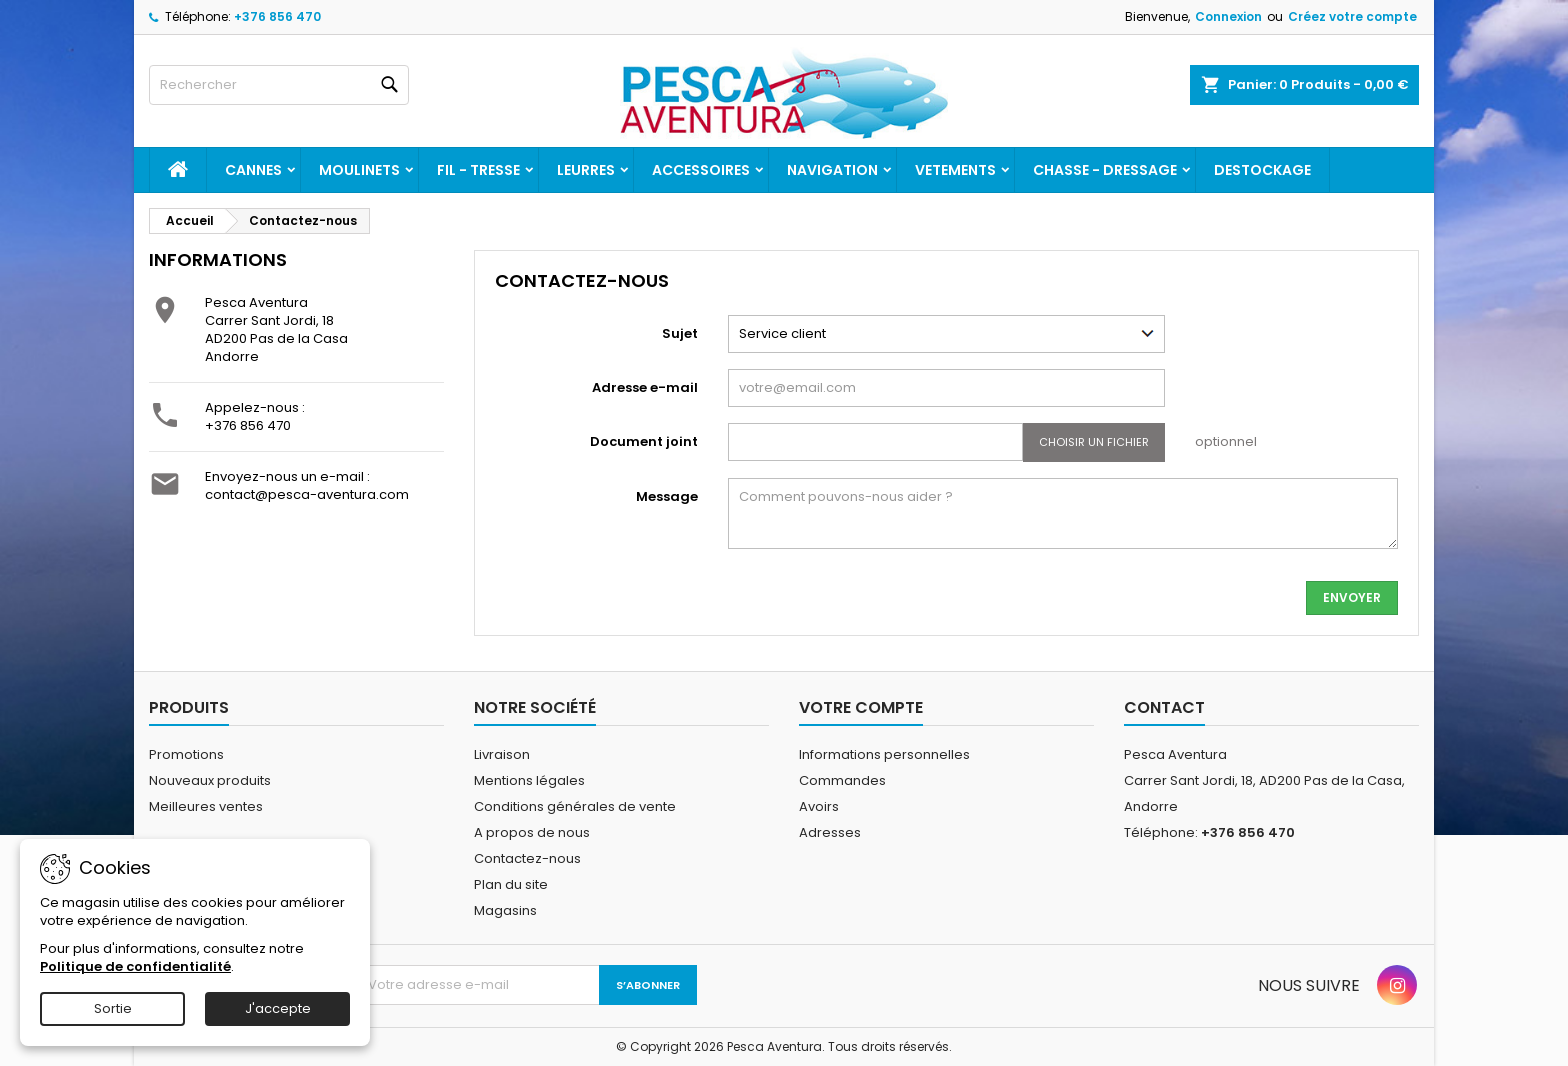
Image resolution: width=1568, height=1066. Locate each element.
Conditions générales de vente (575, 806)
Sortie (113, 1008)
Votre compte (861, 707)
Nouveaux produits (210, 780)
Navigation (832, 170)
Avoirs (819, 806)
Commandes (842, 780)
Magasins (505, 910)
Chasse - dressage (1105, 170)
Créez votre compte (1352, 16)
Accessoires (701, 170)
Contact (1164, 707)
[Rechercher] (279, 85)
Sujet (680, 333)
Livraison (502, 754)
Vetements (955, 170)
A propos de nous (532, 832)
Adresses (830, 832)
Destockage (1262, 170)
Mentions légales (529, 780)
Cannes (253, 170)
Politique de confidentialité (135, 966)
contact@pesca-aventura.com (307, 494)
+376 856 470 (277, 16)
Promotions (186, 754)
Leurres (586, 170)
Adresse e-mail (645, 387)
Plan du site (511, 884)
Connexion (1228, 16)
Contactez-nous (527, 858)
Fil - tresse (478, 170)
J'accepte (278, 1008)
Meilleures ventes (206, 806)
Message (667, 496)
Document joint (644, 441)
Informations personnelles (884, 754)
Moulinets (359, 170)
